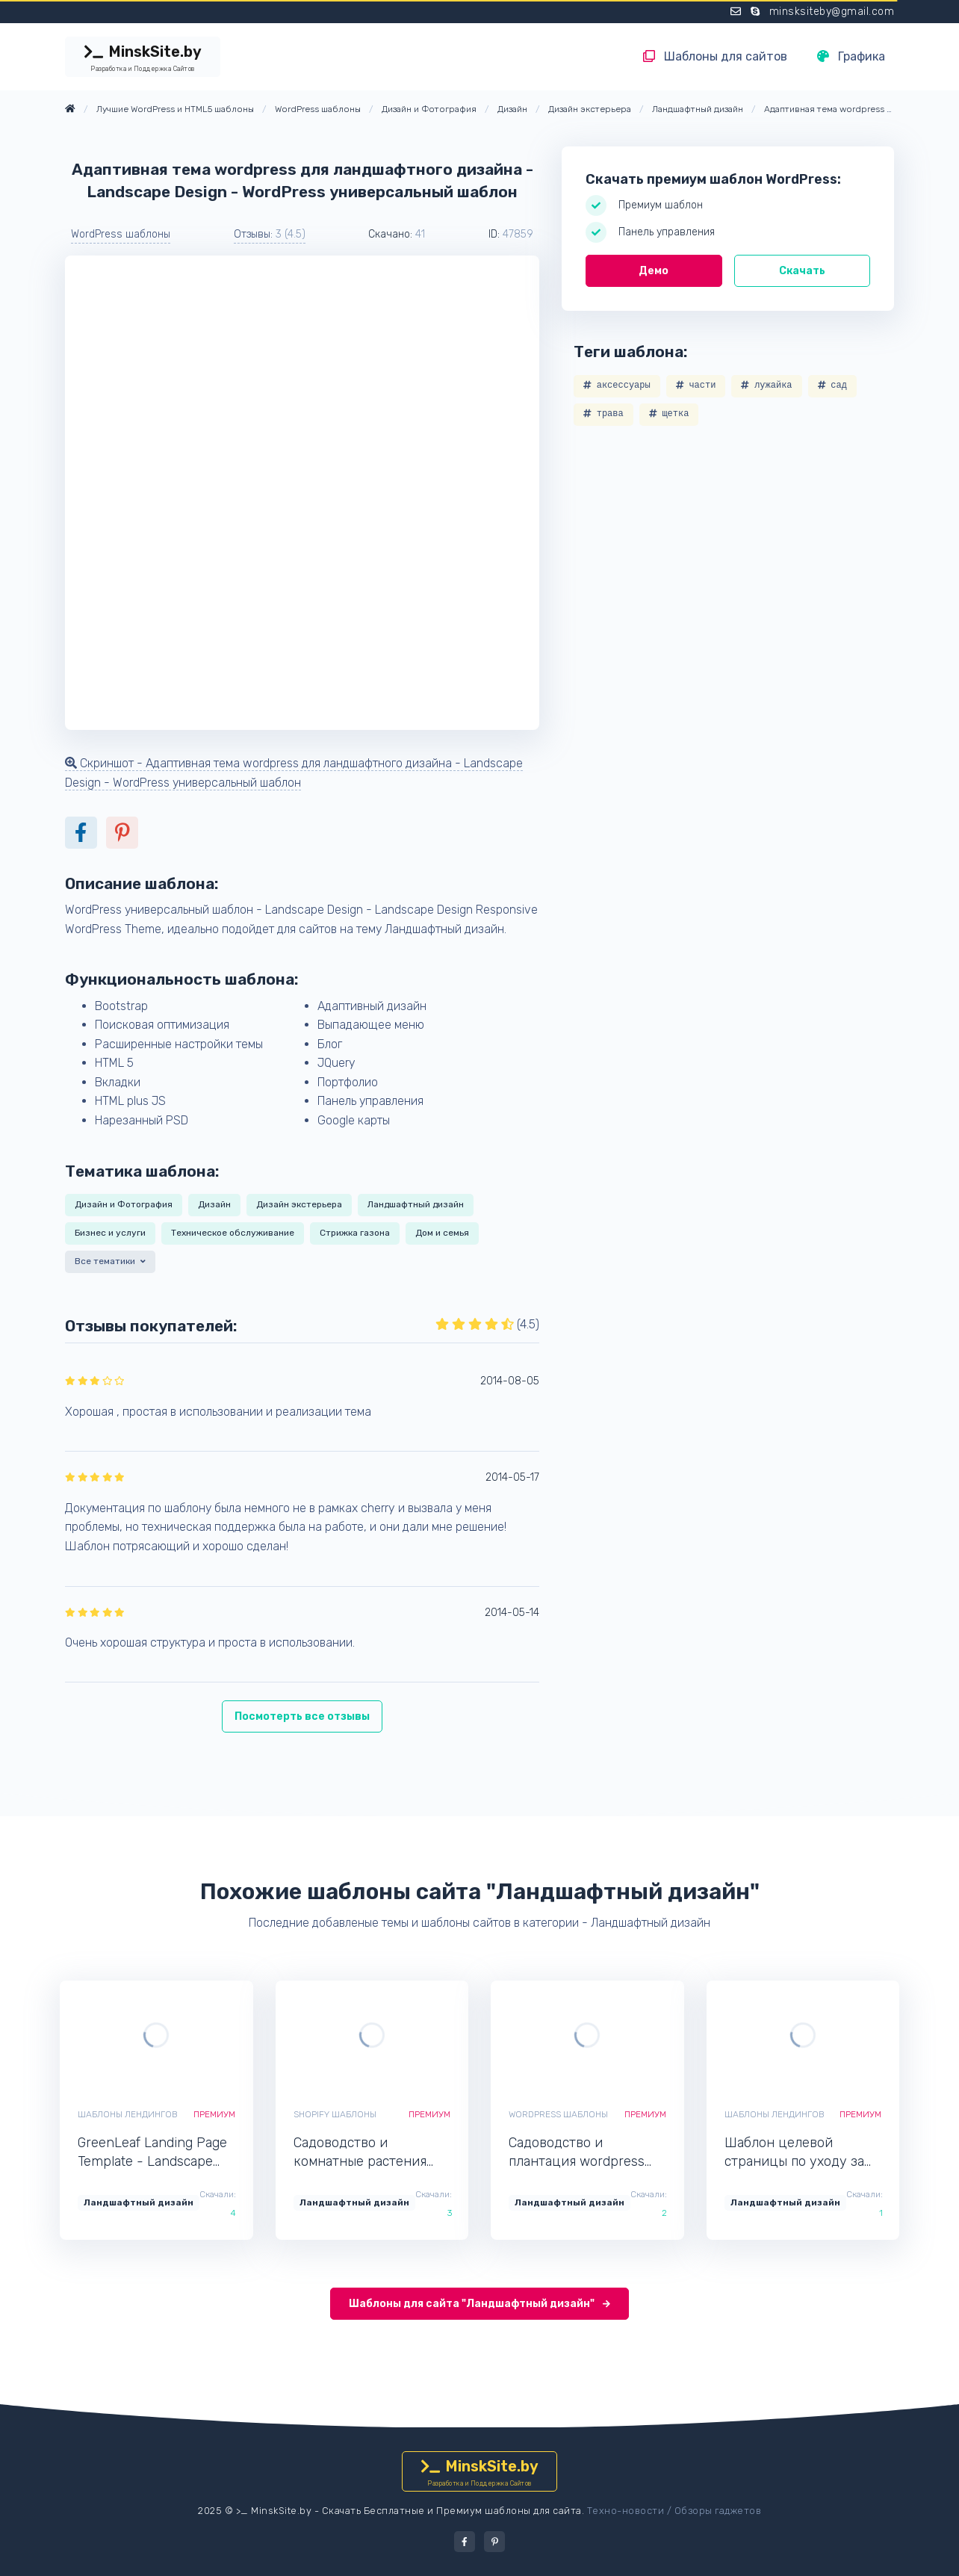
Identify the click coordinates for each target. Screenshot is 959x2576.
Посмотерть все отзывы (302, 1716)
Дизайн (214, 1204)
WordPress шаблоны (120, 234)
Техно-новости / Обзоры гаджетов (674, 2510)
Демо (653, 270)
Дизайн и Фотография (124, 1204)
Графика (851, 56)
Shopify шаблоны (335, 2114)
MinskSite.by (143, 58)
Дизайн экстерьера (299, 1204)
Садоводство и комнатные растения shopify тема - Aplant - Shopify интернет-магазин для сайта (365, 2152)
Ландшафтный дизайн (415, 1204)
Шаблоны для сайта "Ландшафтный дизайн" (479, 2303)
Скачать (802, 270)
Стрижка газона (355, 1232)
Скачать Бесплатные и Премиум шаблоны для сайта (452, 2510)
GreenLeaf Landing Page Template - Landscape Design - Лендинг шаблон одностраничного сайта (153, 2152)
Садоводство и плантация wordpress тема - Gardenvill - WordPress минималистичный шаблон (577, 2152)
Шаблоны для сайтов (715, 56)
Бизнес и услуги (110, 1232)
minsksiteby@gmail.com (832, 11)
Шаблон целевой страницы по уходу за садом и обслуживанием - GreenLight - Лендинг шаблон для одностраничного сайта (802, 2152)
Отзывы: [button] (269, 234)
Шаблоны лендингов (128, 2114)
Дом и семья (442, 1232)
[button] (111, 1264)
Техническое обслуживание (232, 1232)
